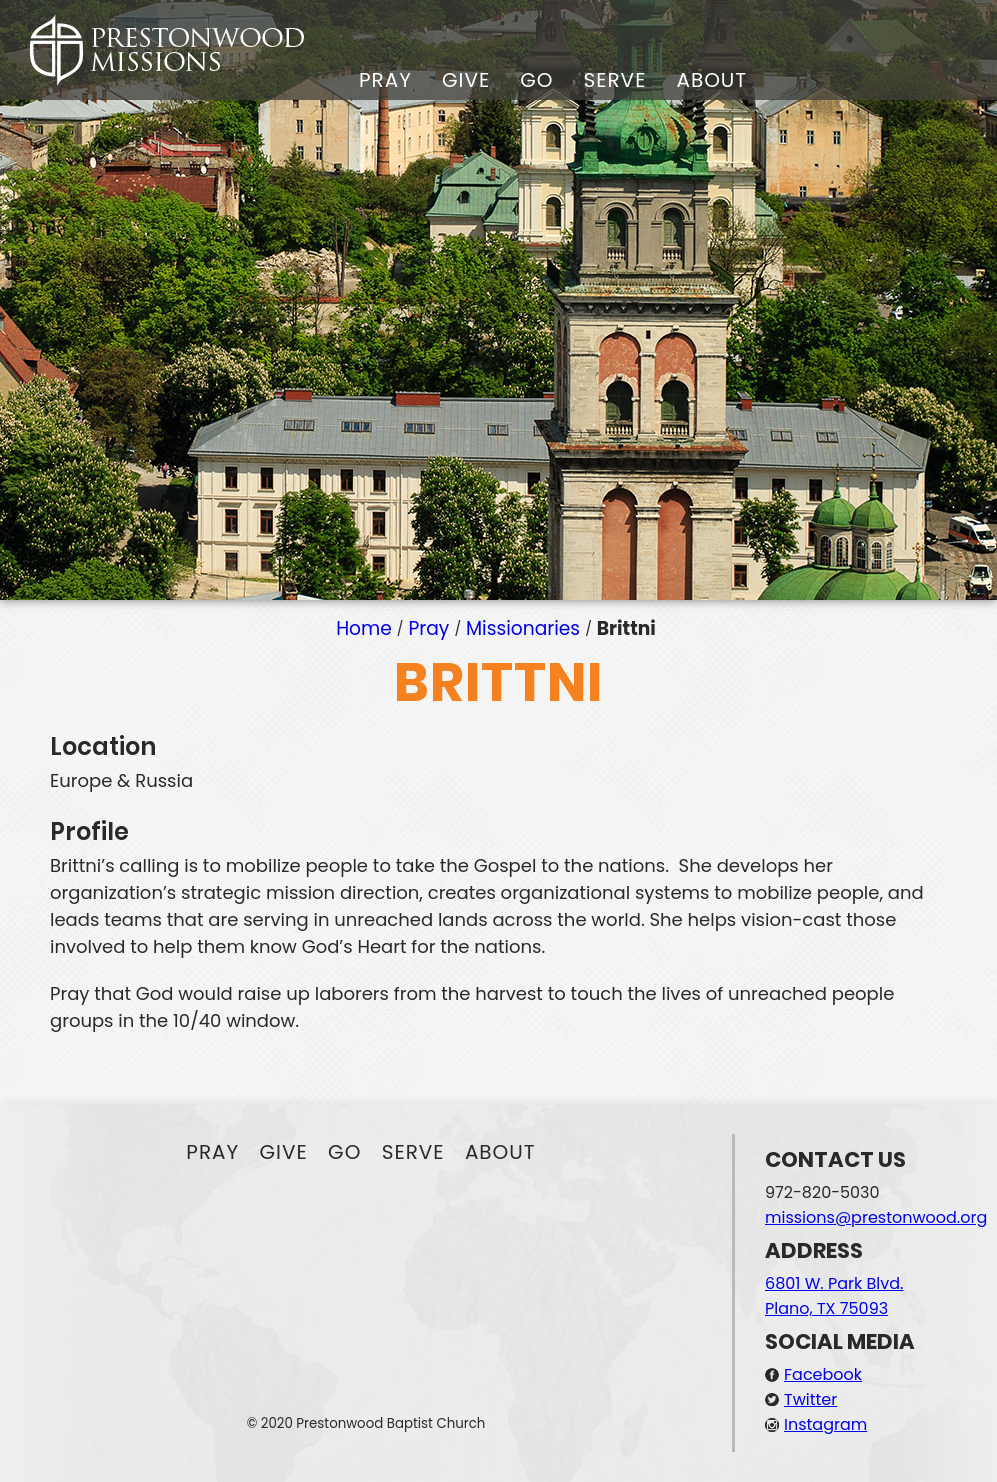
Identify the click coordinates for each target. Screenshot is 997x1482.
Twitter (810, 1399)
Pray (385, 80)
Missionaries (523, 628)
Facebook (823, 1374)
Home (364, 628)
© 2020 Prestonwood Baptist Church (366, 1423)
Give (466, 80)
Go (536, 80)
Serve (614, 80)
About (711, 80)
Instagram (825, 1424)
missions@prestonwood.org (876, 1217)
